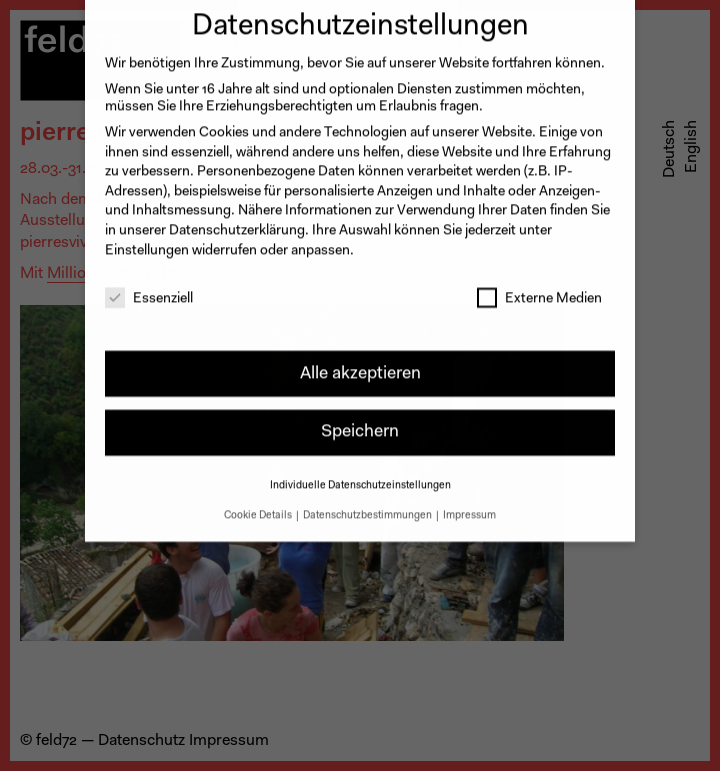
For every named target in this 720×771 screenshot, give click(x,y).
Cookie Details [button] (259, 504)
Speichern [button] (360, 421)
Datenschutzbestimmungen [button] (368, 504)
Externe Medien (539, 289)
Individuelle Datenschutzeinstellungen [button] (360, 474)
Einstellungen (147, 240)
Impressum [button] (469, 504)
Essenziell (149, 289)
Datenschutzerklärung (237, 220)
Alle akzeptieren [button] (360, 362)
